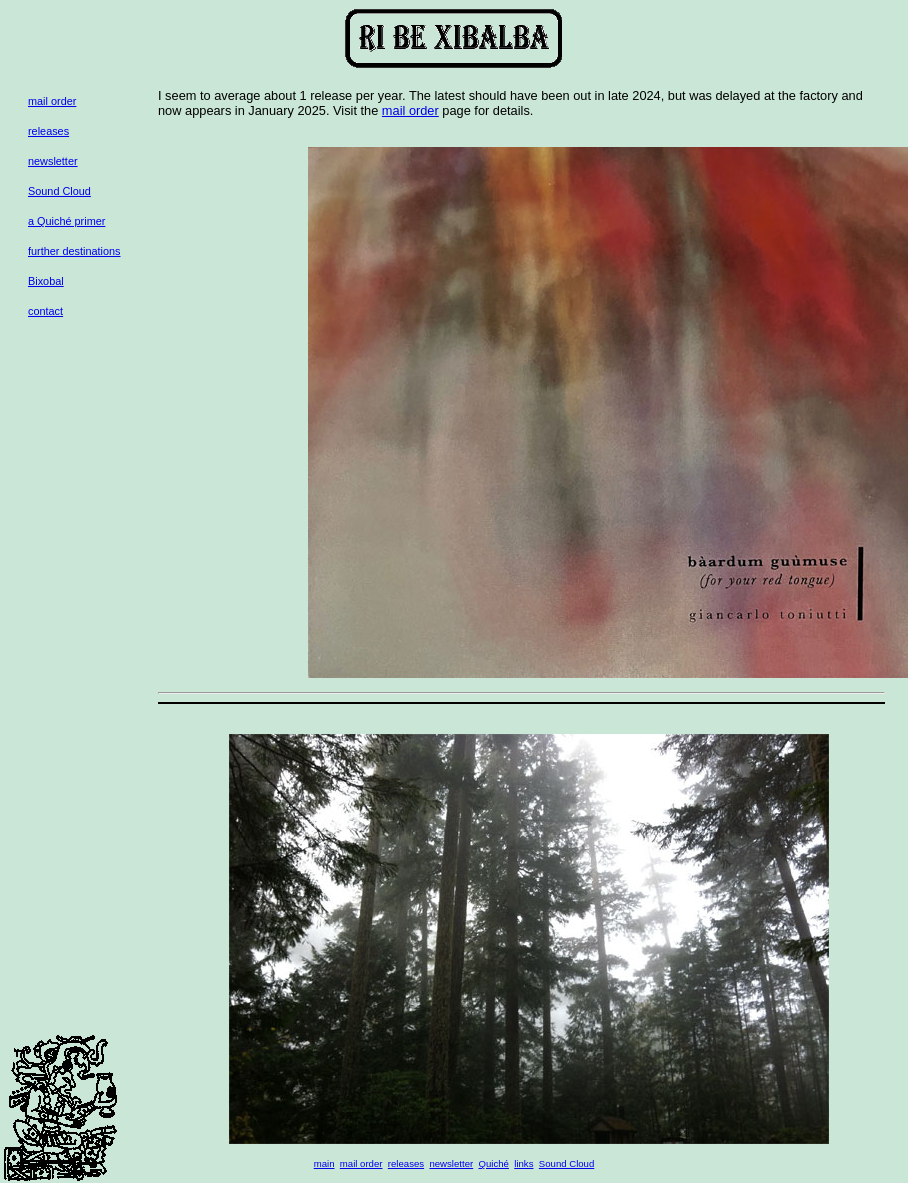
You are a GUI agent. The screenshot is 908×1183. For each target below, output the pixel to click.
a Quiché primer (66, 221)
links (523, 1163)
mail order (52, 101)
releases (48, 131)
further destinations (74, 251)
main (324, 1163)
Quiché (494, 1163)
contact (45, 311)
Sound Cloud (59, 191)
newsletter (53, 161)
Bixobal (46, 281)
